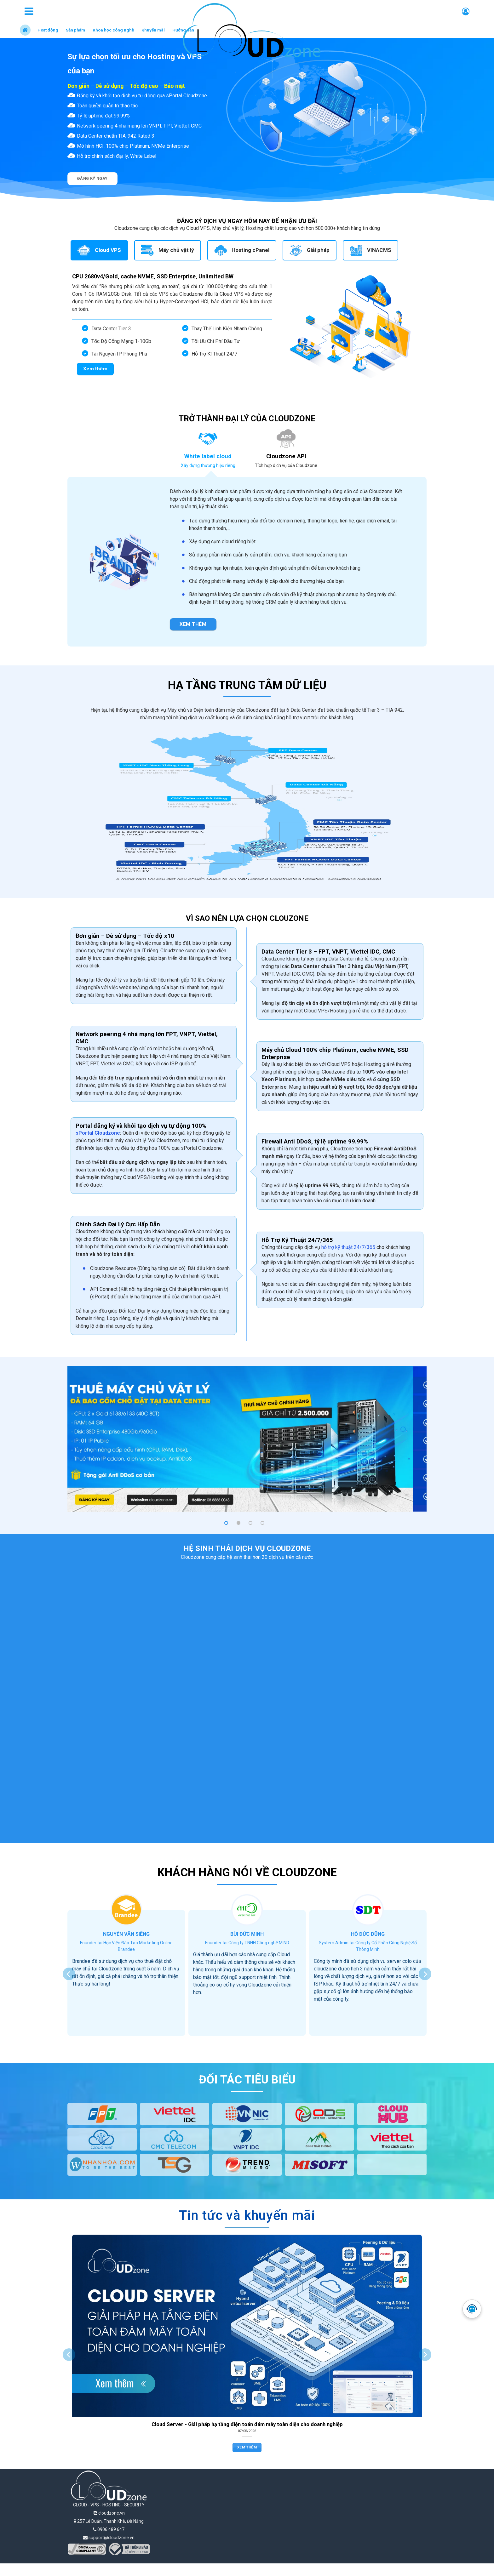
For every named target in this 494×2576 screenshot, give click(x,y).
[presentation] (69, 1974)
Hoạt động (47, 29)
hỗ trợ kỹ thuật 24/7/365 (348, 1247)
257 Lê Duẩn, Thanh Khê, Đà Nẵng (109, 2521)
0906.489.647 (108, 2529)
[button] (226, 1523)
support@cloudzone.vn (109, 2537)
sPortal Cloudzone (98, 1133)
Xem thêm (247, 2447)
